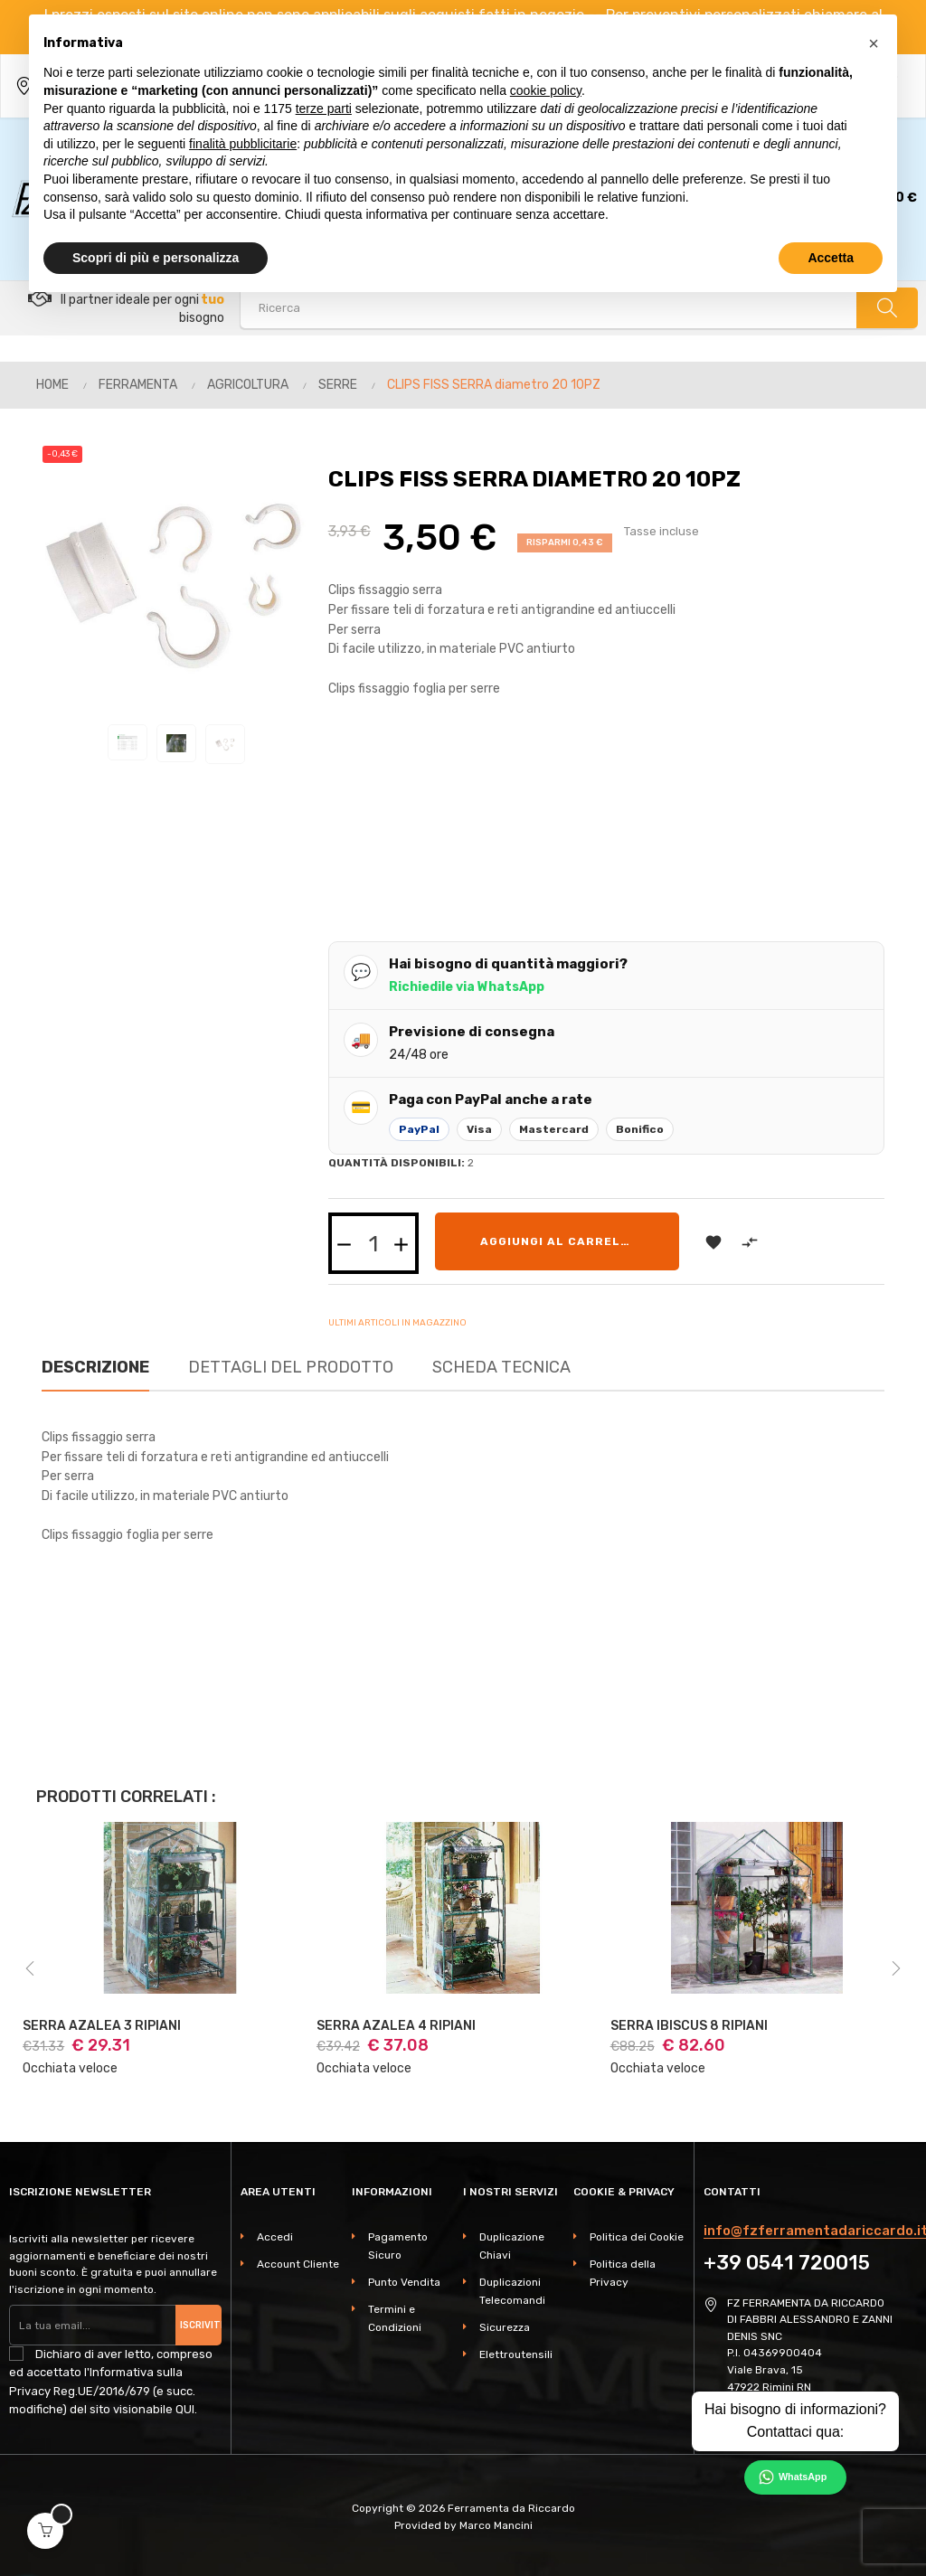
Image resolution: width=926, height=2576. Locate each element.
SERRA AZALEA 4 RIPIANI (396, 2026)
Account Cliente (298, 2264)
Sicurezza (504, 2327)
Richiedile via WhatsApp (466, 987)
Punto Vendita (404, 2282)
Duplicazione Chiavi (511, 2246)
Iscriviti (201, 2324)
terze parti (324, 108)
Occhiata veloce (70, 2068)
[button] (873, 43)
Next (896, 1968)
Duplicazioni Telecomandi (512, 2291)
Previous (30, 1968)
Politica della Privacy (623, 2273)
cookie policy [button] (545, 90)
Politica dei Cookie (637, 2237)
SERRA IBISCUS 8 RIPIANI (689, 2026)
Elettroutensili (516, 2354)
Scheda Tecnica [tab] (501, 1367)
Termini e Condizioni (394, 2318)
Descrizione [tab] (95, 1367)
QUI (184, 2409)
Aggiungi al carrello (559, 1241)
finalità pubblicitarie (243, 144)
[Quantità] (373, 1243)
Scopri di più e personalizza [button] (155, 257)
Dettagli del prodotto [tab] (290, 1367)
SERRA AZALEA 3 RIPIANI (102, 2026)
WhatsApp (803, 2476)
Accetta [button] (831, 257)
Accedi (275, 2237)
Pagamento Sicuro (398, 2246)
